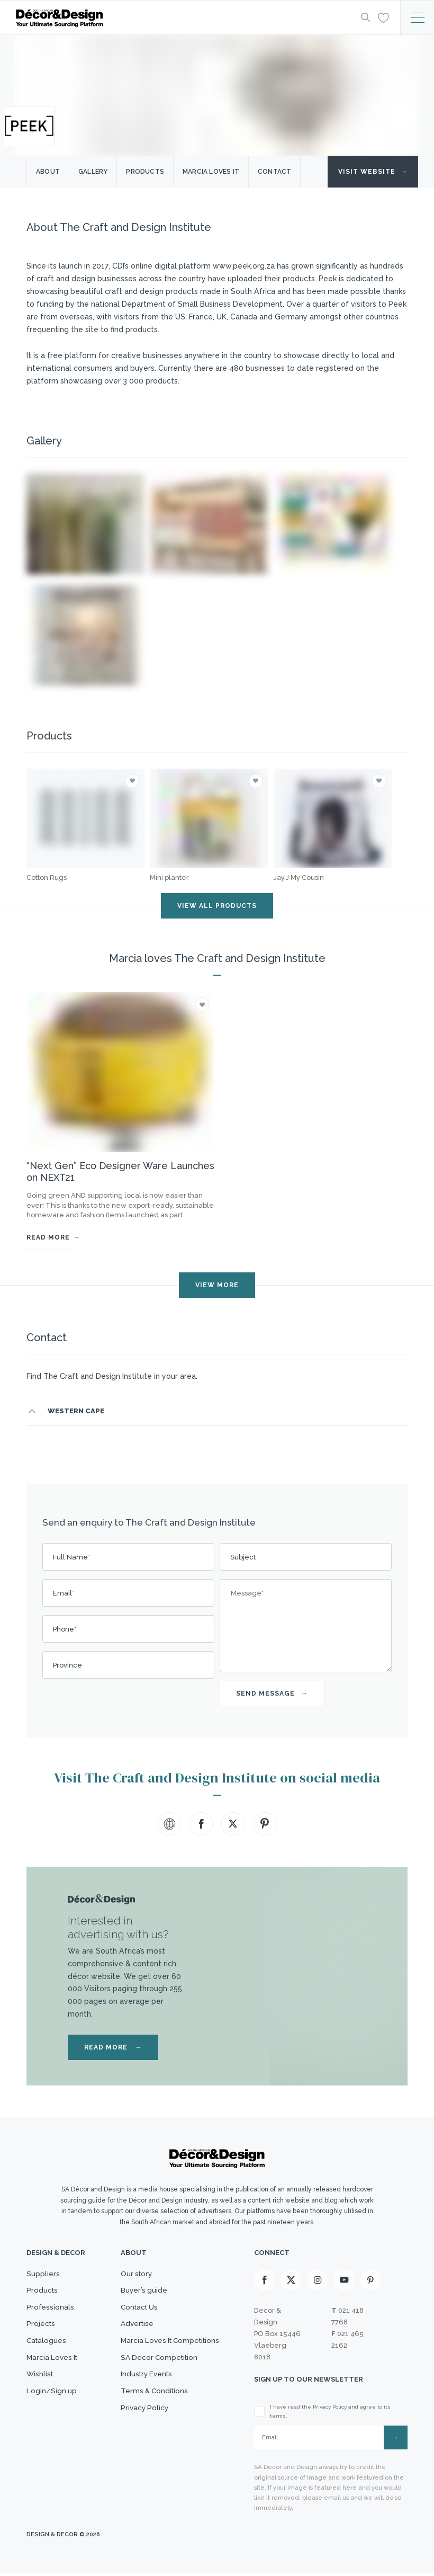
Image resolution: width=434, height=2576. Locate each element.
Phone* (64, 1629)
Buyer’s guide (139, 2296)
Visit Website (373, 171)
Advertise (132, 2338)
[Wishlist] (381, 16)
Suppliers (43, 2275)
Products (145, 171)
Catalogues (48, 2359)
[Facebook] (264, 2281)
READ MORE (113, 2047)
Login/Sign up (52, 2422)
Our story (132, 2275)
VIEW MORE (217, 1285)
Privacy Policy (140, 2443)
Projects (42, 2338)
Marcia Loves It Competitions (169, 2359)
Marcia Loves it (211, 171)
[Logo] (177, 17)
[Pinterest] (370, 2281)
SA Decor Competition (156, 2380)
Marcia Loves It (55, 2380)
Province (67, 1665)
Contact (274, 171)
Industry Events (143, 2401)
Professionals (52, 2317)
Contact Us (135, 2317)
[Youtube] (344, 2281)
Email (63, 1593)
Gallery (92, 171)
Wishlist (41, 2401)
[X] (291, 2281)
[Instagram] (317, 2281)
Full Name (71, 1557)
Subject (243, 1557)
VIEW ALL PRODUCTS (217, 906)
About (48, 171)
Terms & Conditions (150, 2422)
